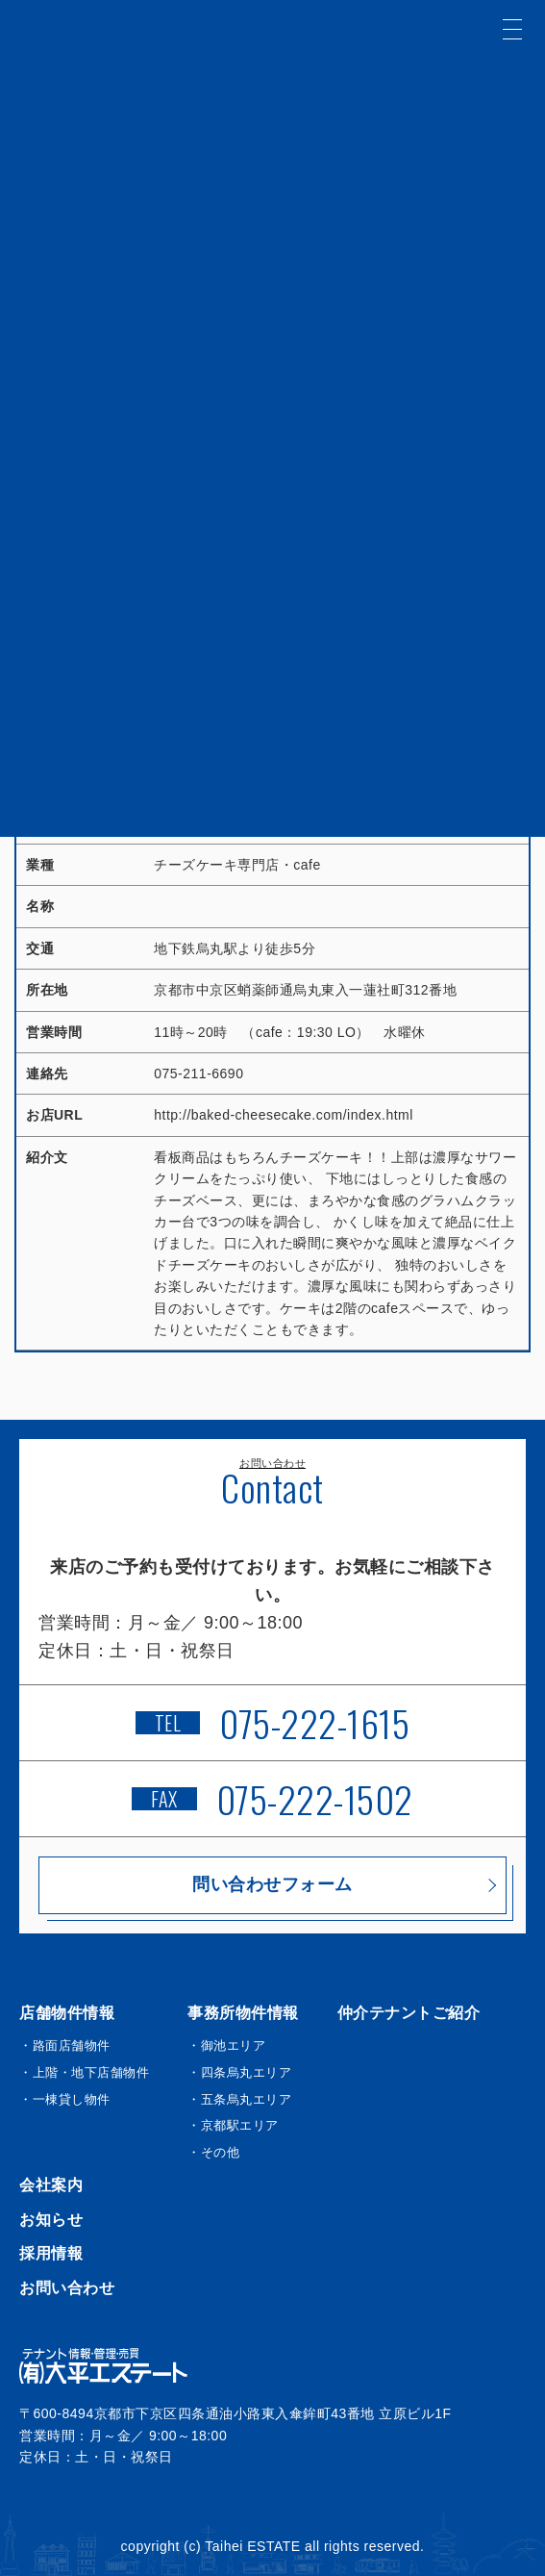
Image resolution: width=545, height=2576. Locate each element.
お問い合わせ (66, 2288)
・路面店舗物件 (65, 2045)
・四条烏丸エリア (239, 2072)
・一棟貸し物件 (65, 2099)
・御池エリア (226, 2045)
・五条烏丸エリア (239, 2099)
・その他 (213, 2152)
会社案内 (51, 2185)
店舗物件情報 (66, 2013)
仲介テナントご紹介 (409, 2013)
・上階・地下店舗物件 (84, 2072)
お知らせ (51, 2219)
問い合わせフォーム (272, 1884)
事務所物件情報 (243, 2013)
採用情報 (51, 2253)
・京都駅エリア (233, 2125)
